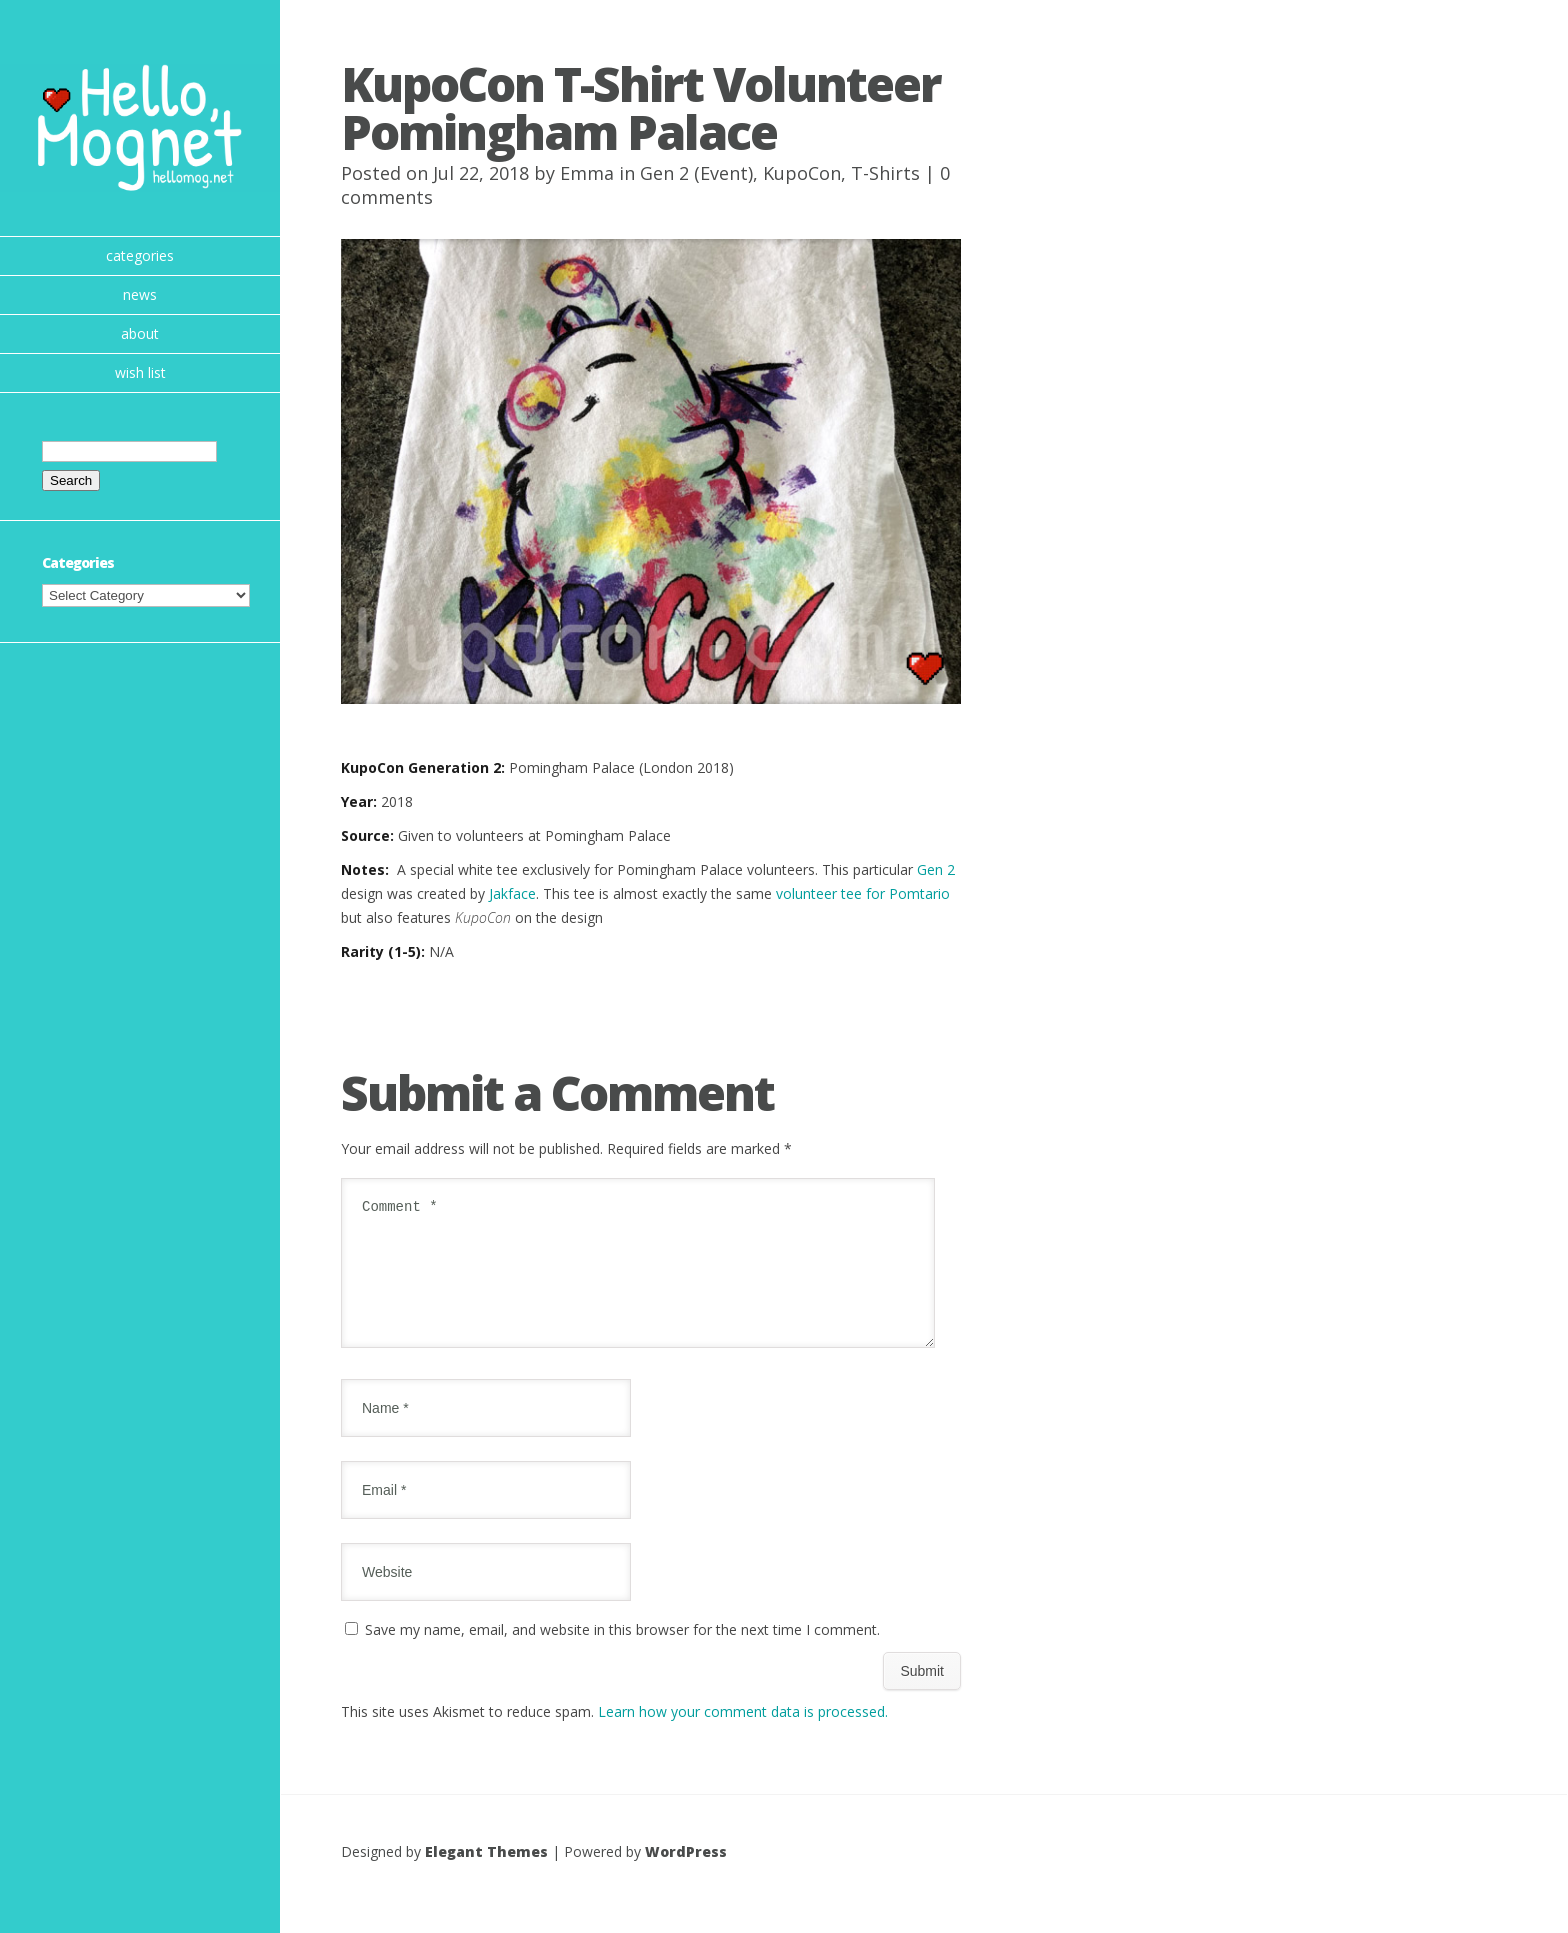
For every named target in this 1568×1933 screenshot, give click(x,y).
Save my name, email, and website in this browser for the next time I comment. (622, 1653)
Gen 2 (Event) (696, 173)
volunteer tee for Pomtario (863, 893)
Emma (587, 173)
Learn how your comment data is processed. (743, 1735)
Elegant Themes (486, 1875)
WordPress (686, 1875)
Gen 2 (936, 869)
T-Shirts (885, 173)
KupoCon (802, 173)
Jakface (512, 893)
